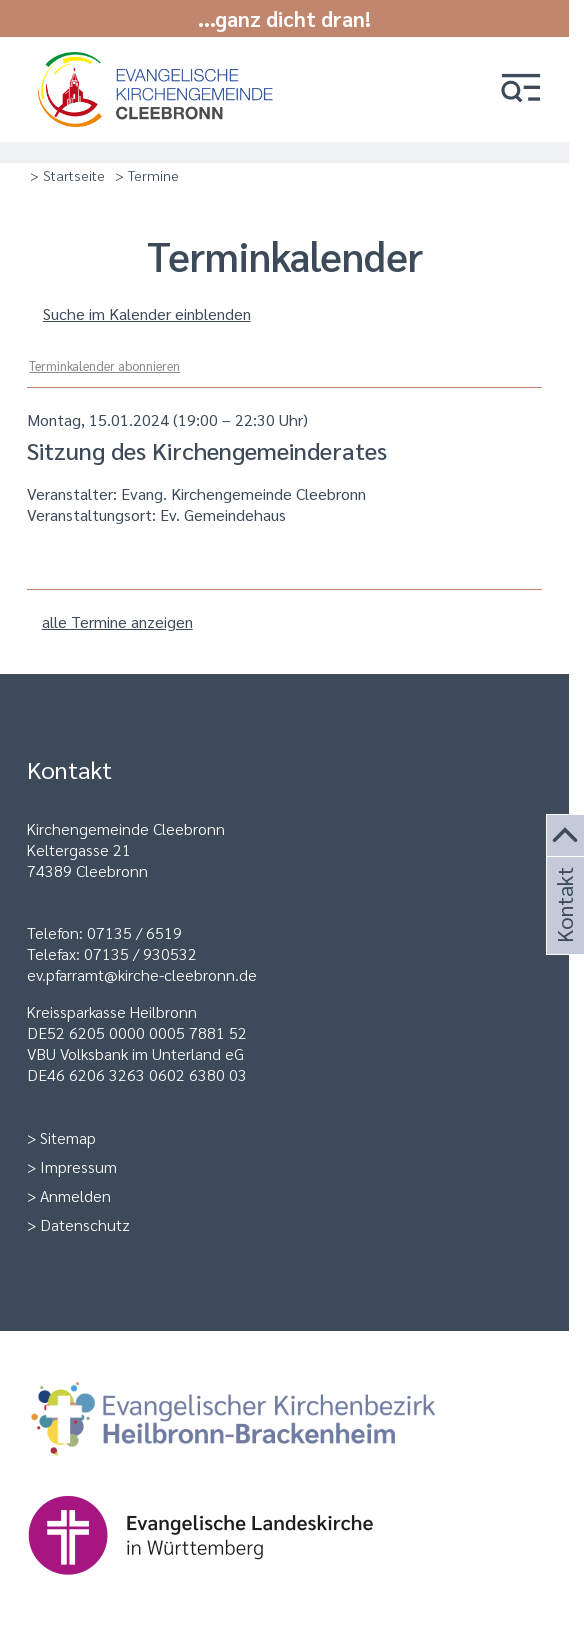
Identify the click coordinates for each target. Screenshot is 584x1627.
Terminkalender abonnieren (104, 365)
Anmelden (75, 1195)
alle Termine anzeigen (117, 621)
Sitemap (68, 1137)
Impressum (78, 1166)
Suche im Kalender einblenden (147, 313)
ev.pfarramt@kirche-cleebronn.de (142, 974)
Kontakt (563, 929)
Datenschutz (85, 1224)
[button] (521, 89)
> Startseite (67, 175)
